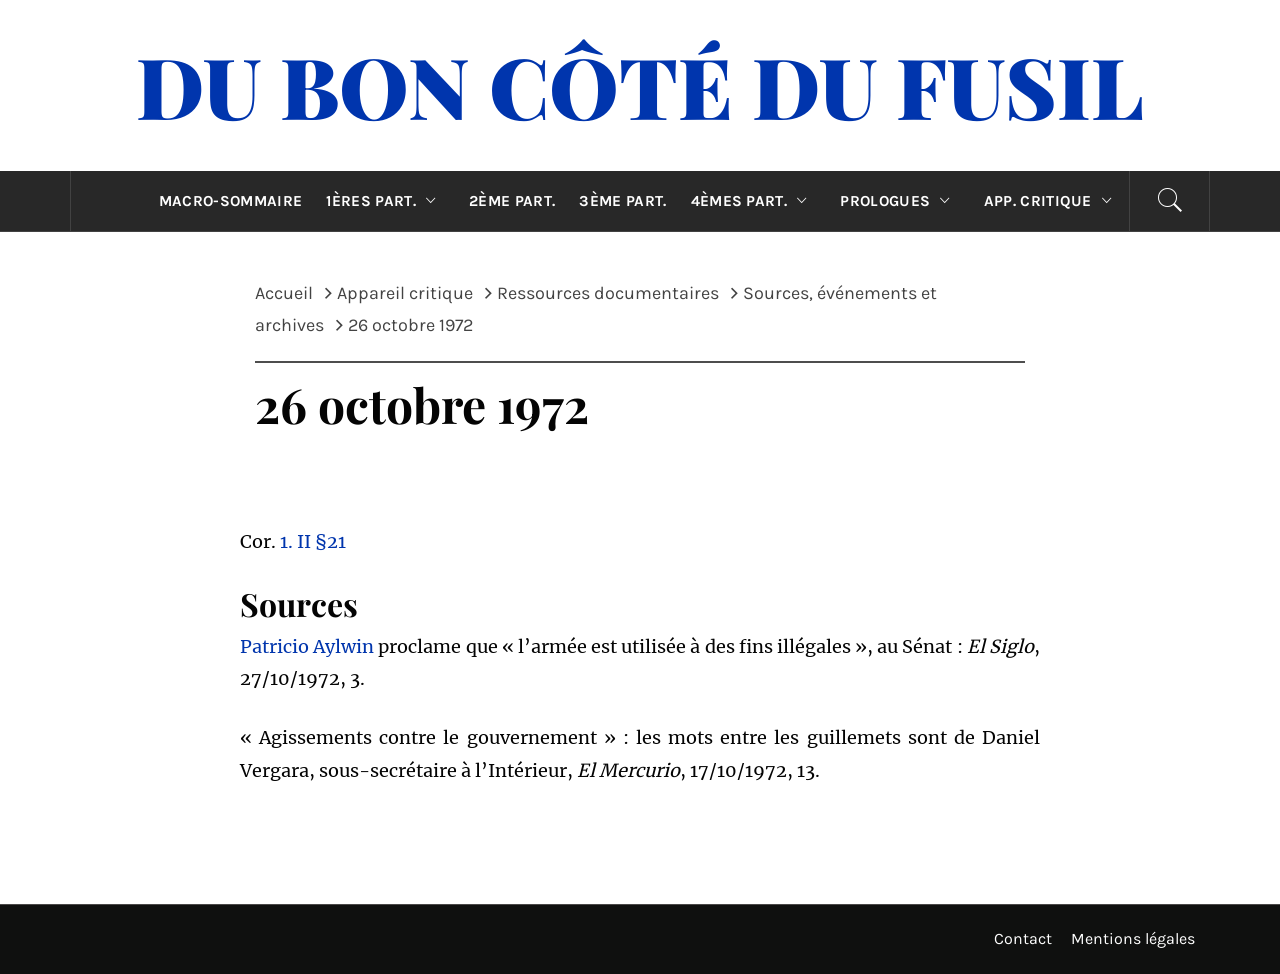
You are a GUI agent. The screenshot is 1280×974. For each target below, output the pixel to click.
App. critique (1053, 201)
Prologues (899, 201)
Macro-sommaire (230, 201)
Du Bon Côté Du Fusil (640, 85)
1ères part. (385, 201)
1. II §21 (313, 541)
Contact (1023, 938)
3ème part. (622, 201)
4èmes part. (754, 201)
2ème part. (512, 201)
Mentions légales (1133, 938)
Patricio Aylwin (307, 646)
